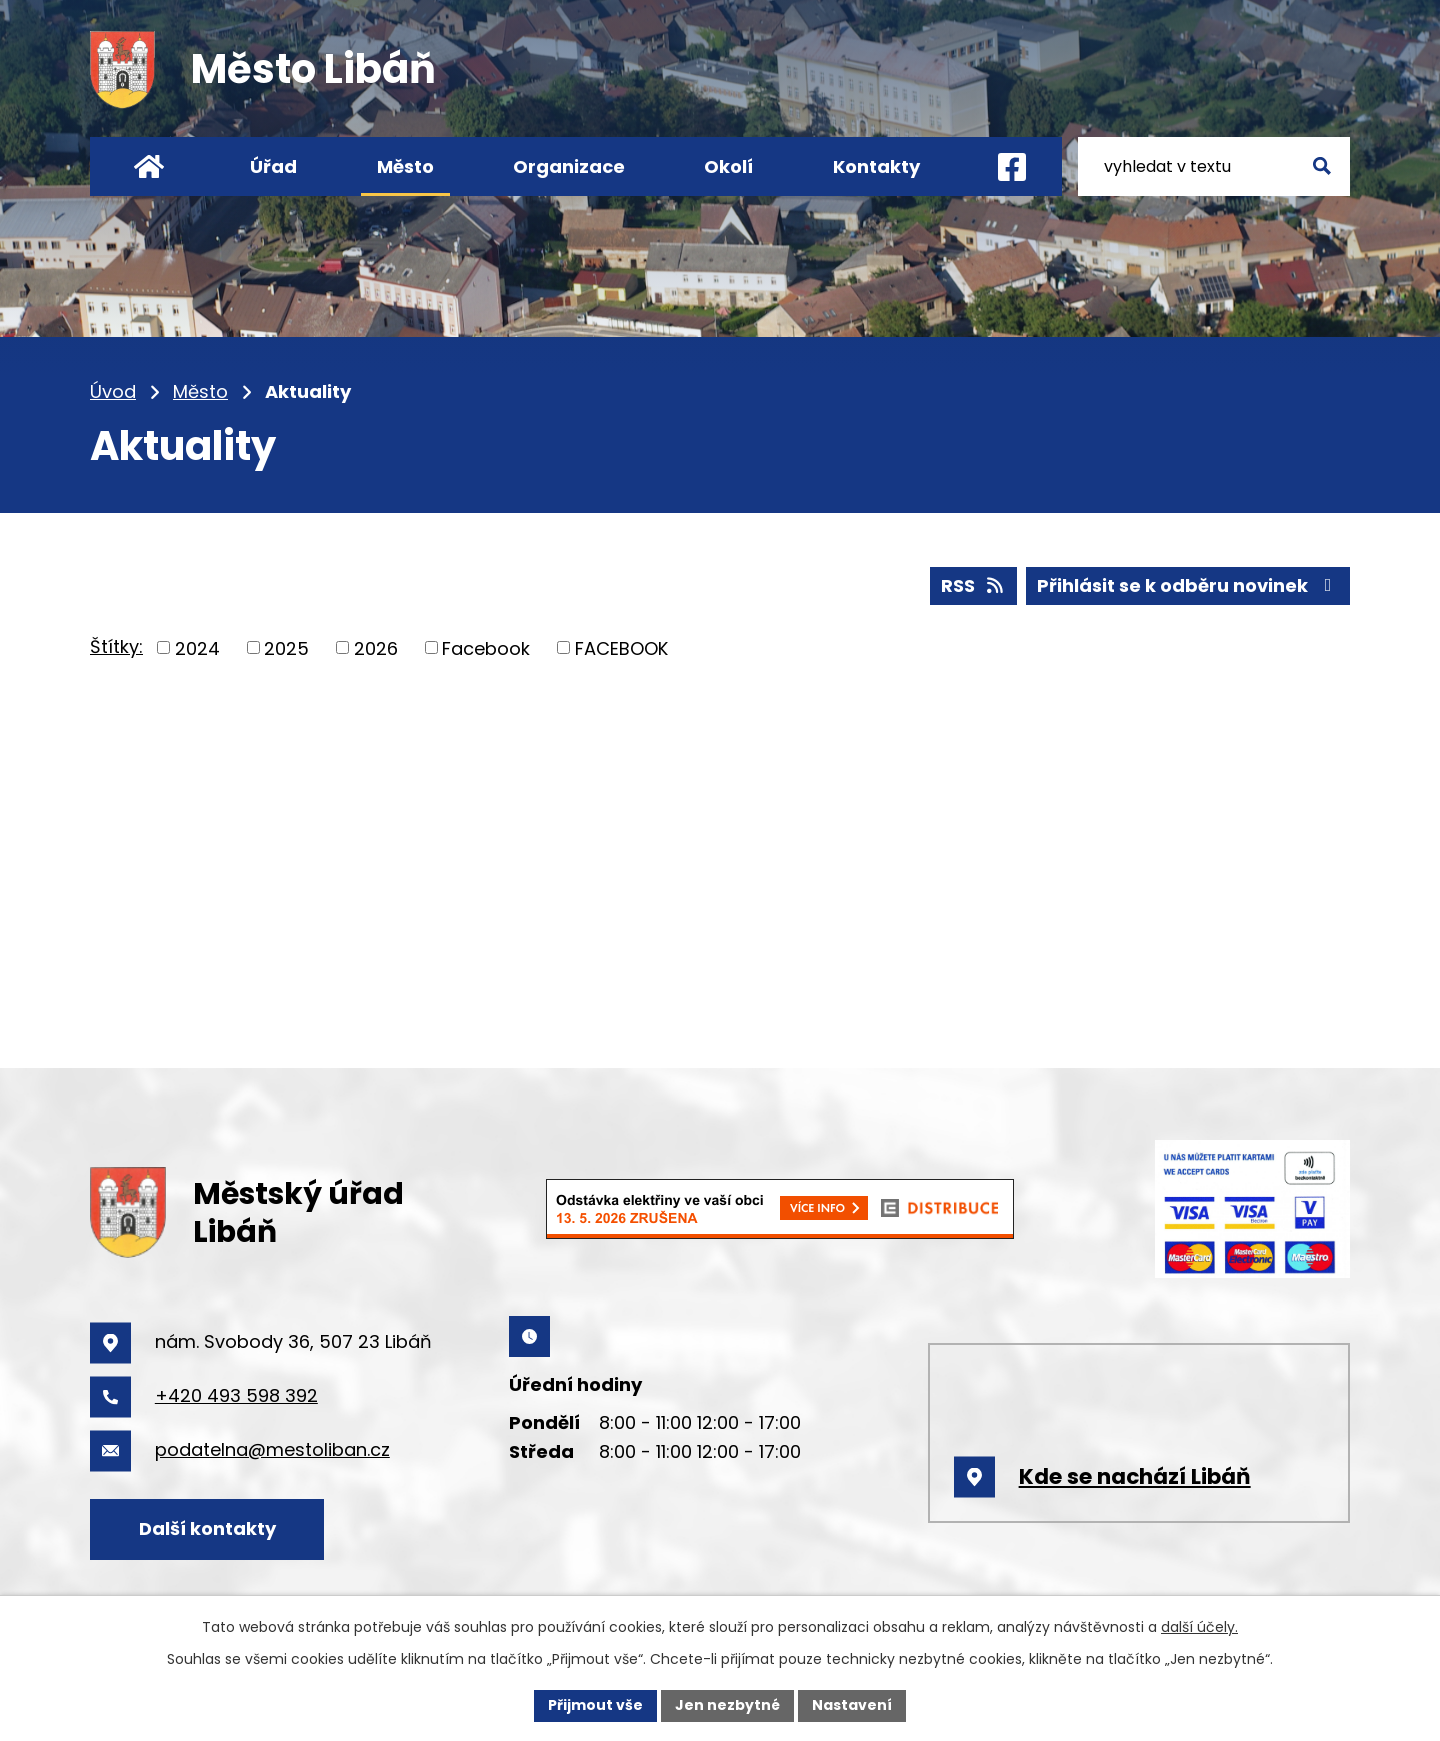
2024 (197, 647)
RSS (974, 585)
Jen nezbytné (727, 1705)
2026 (376, 647)
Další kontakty (207, 1528)
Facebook (486, 647)
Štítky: (116, 646)
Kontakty (876, 166)
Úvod (113, 391)
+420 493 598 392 (236, 1395)
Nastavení (852, 1705)
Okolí (728, 166)
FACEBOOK (621, 647)
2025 (286, 647)
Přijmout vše (595, 1705)
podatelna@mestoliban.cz (272, 1449)
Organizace (569, 166)
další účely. (1199, 1627)
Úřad (273, 166)
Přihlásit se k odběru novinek (1188, 585)
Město (200, 391)
